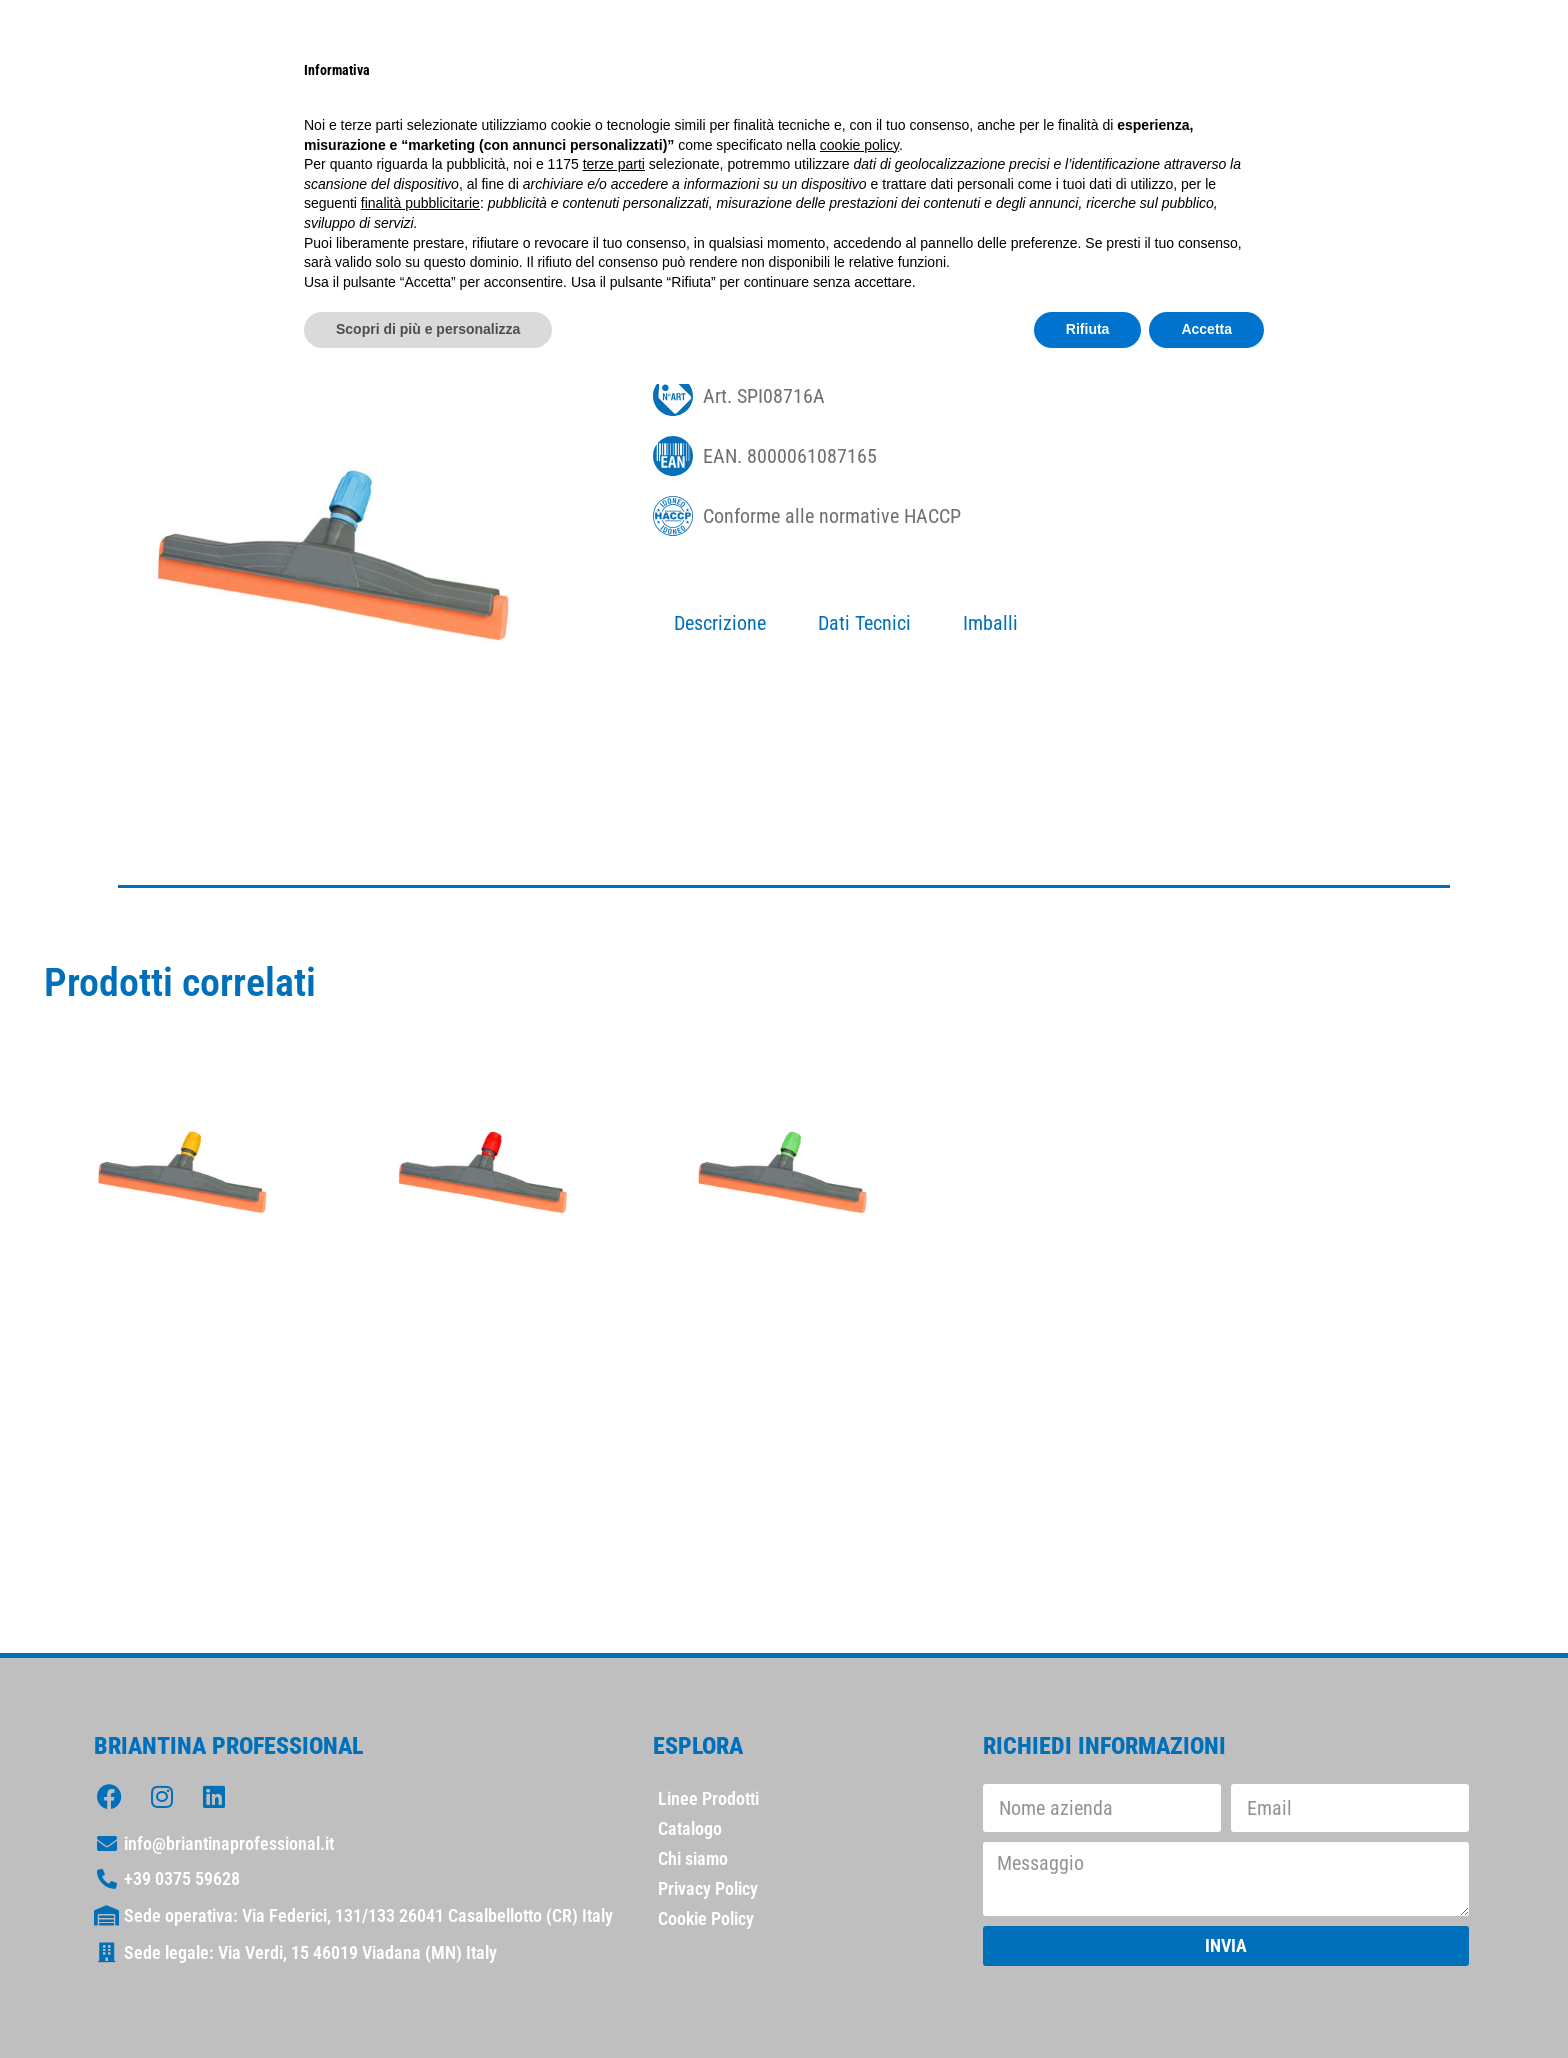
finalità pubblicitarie (420, 203)
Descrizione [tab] (720, 623)
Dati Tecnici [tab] (864, 623)
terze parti (614, 164)
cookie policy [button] (859, 145)
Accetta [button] (1206, 329)
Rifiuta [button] (1088, 329)
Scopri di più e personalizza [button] (428, 329)
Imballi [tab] (990, 623)
